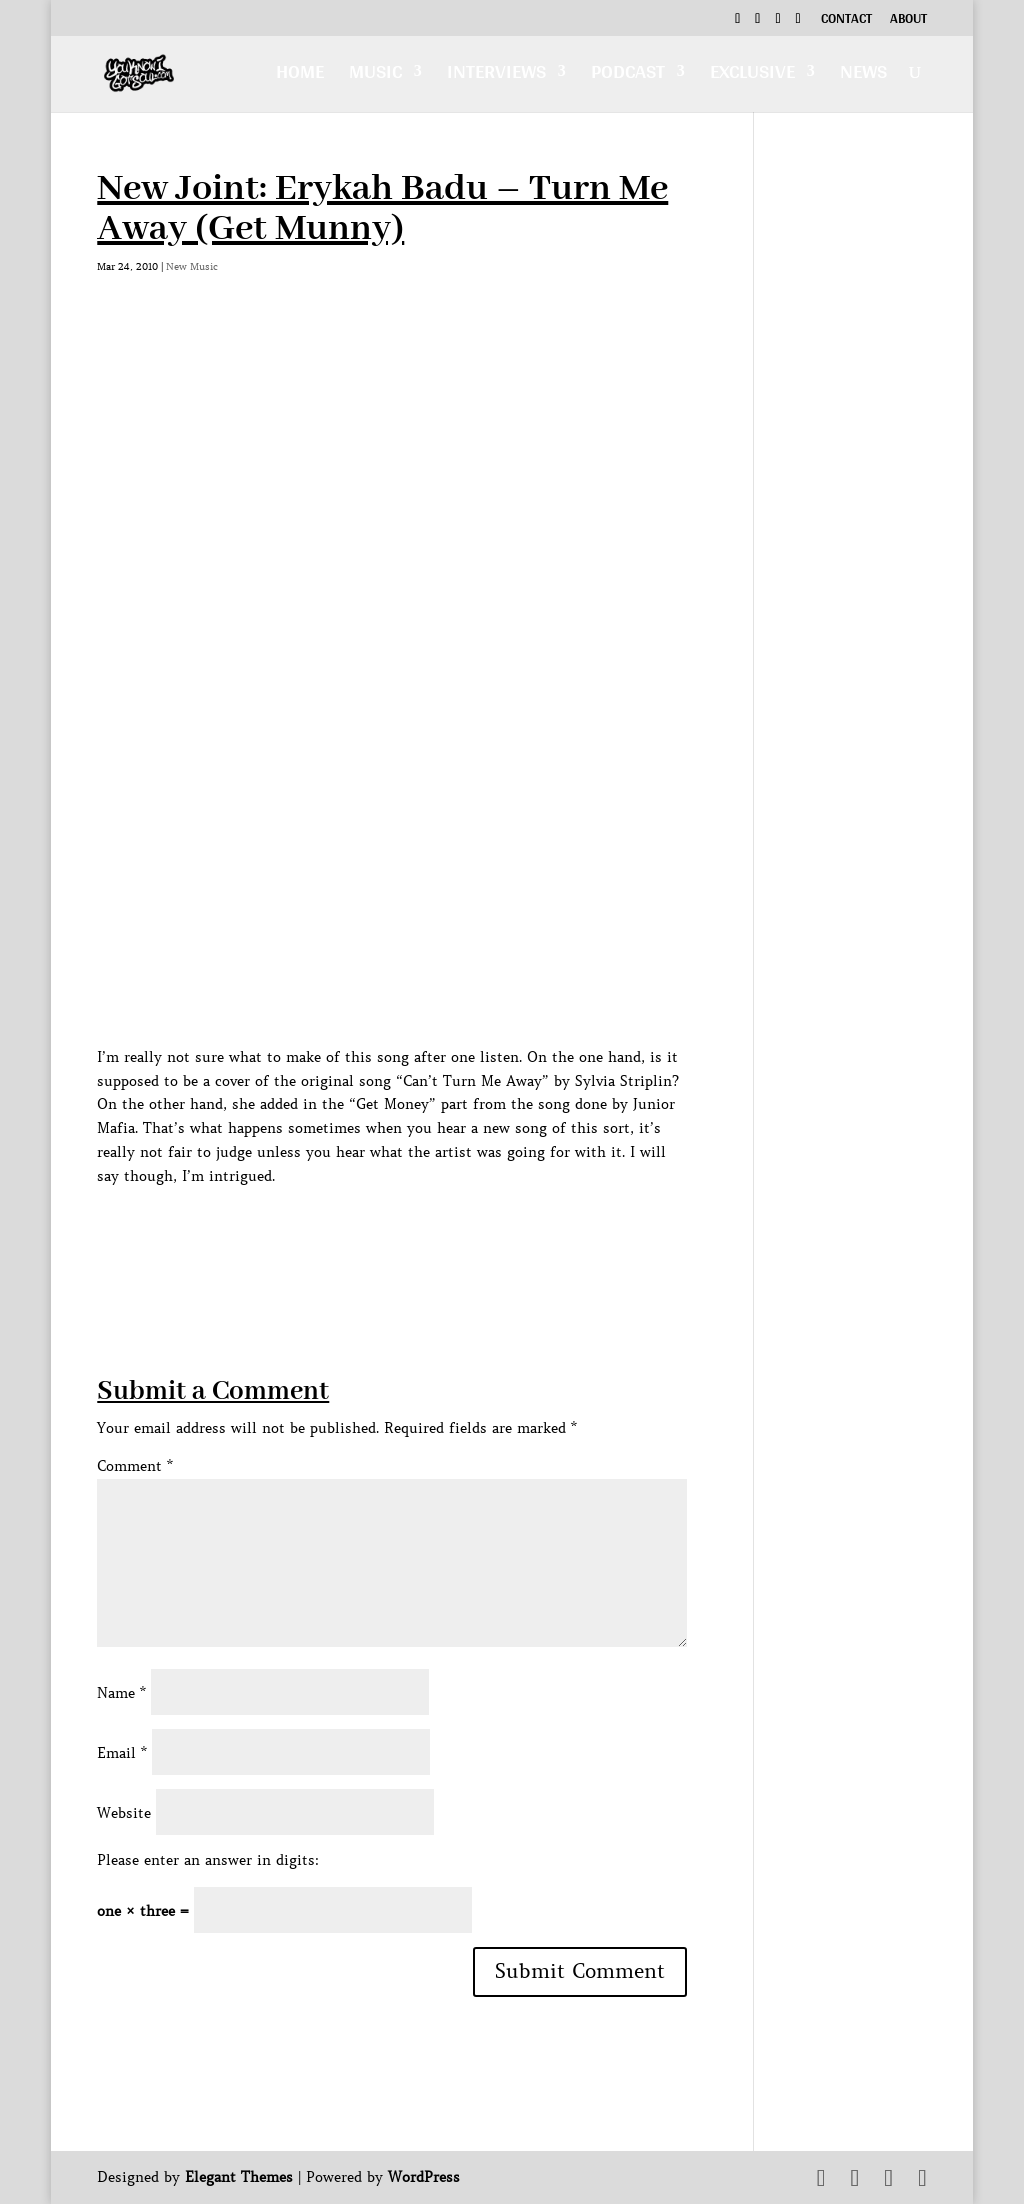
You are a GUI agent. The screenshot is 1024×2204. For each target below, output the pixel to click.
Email (122, 1753)
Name (121, 1693)
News (863, 76)
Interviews (496, 76)
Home (300, 76)
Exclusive (752, 76)
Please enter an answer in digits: (208, 1860)
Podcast (628, 76)
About (908, 21)
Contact (846, 21)
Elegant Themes (239, 2177)
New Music (192, 266)
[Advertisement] (461, 1234)
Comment (135, 1466)
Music (375, 76)
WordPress (424, 2177)
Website (124, 1813)
